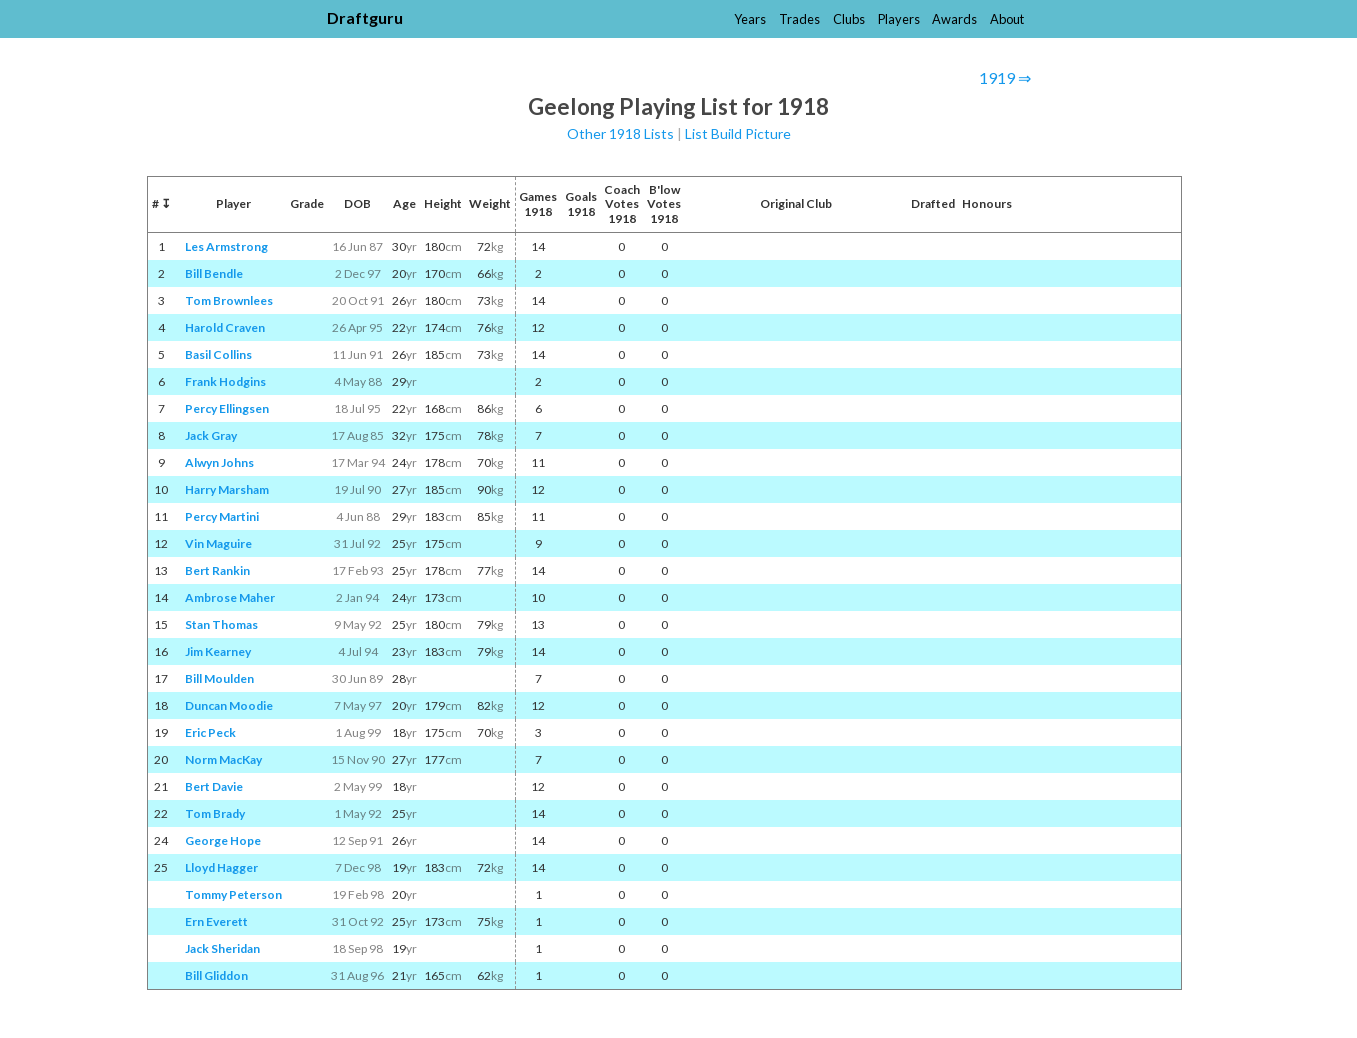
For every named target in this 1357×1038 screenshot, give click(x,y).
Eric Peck (210, 732)
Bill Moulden (219, 678)
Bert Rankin (217, 570)
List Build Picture (738, 133)
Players (899, 19)
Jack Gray (211, 435)
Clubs (849, 19)
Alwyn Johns (219, 462)
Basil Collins (218, 354)
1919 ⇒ (1005, 77)
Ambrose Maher (230, 597)
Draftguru (365, 17)
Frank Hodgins (225, 381)
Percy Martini (222, 516)
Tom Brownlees (229, 300)
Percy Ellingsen (227, 408)
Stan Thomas (221, 624)
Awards (954, 19)
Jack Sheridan (222, 948)
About (1007, 19)
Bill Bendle (214, 273)
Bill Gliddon (216, 975)
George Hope (223, 840)
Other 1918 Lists (620, 133)
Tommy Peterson (233, 894)
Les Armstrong (226, 246)
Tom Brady (215, 813)
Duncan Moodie (229, 705)
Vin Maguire (218, 543)
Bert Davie (214, 786)
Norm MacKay (223, 759)
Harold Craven (225, 327)
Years (750, 19)
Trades (799, 19)
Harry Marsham (227, 489)
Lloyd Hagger (221, 867)
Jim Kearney (218, 651)
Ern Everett (216, 921)
